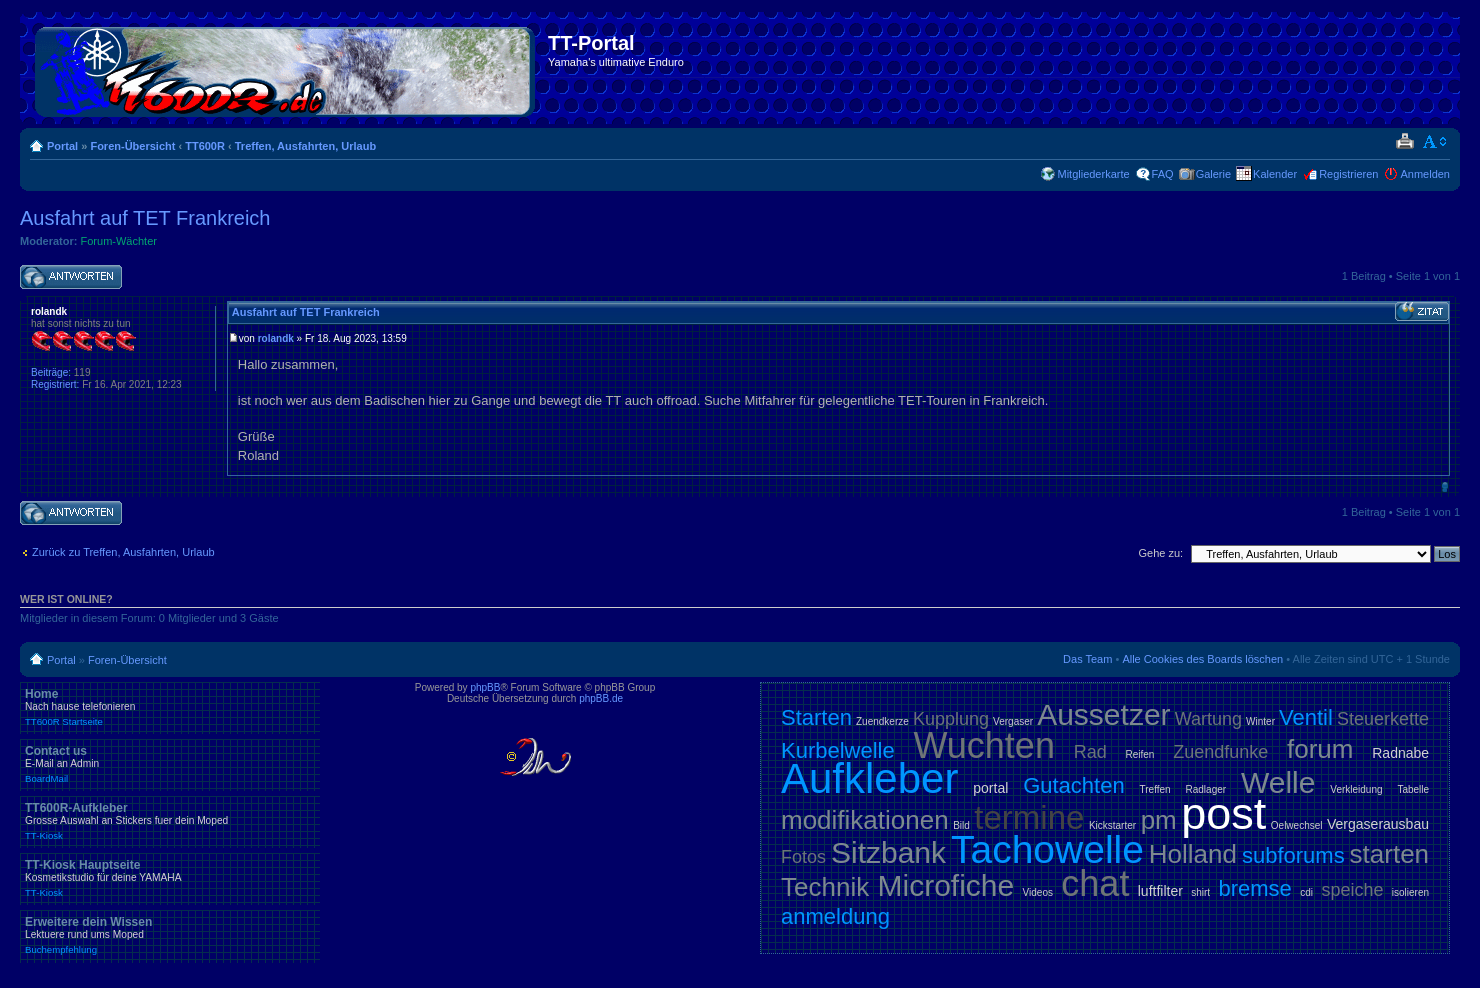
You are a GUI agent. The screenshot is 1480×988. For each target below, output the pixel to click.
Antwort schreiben (71, 277)
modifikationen (865, 820)
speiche (1352, 890)
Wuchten (984, 745)
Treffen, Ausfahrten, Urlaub (305, 146)
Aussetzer (1103, 714)
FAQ (1163, 174)
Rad (1090, 752)
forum (1320, 749)
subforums (1293, 855)
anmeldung (835, 916)
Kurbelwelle (838, 750)
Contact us (170, 764)
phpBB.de (601, 698)
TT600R (205, 146)
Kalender (1275, 174)
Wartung (1208, 719)
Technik (825, 887)
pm (1159, 820)
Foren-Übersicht (132, 146)
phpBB (485, 687)
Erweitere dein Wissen (170, 935)
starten (1390, 854)
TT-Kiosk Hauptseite (170, 878)
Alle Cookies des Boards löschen (1202, 659)
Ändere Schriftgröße (1435, 142)
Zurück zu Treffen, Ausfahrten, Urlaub (123, 552)
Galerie (1213, 174)
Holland (1193, 854)
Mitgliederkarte (1093, 174)
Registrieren (1348, 174)
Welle (1278, 782)
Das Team (1087, 659)
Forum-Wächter (119, 241)
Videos (1038, 892)
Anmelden (1425, 174)
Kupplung (951, 719)
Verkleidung (1356, 789)
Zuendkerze (882, 721)
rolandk (276, 338)
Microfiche (946, 885)
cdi (1306, 892)
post (1223, 813)
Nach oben (1444, 486)
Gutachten (1074, 785)
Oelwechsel (1297, 825)
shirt (1200, 892)
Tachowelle (1047, 849)
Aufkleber (869, 778)
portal (990, 788)
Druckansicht (1404, 142)
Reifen (1139, 754)
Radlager (1206, 789)
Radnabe (1400, 753)
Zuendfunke (1220, 752)
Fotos (803, 857)
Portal (62, 146)
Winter (1260, 721)
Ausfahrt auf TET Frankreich (145, 218)
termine (1029, 817)
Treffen (1155, 789)
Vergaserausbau (1378, 824)
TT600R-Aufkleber (170, 821)
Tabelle (1413, 789)
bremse (1255, 888)
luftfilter (1160, 891)
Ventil (1306, 717)
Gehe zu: (1160, 553)
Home (170, 707)
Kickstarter (1112, 825)
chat (1095, 883)
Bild (961, 825)
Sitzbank (888, 852)
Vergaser (1013, 721)
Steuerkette (1383, 719)
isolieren (1410, 892)
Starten (816, 717)
